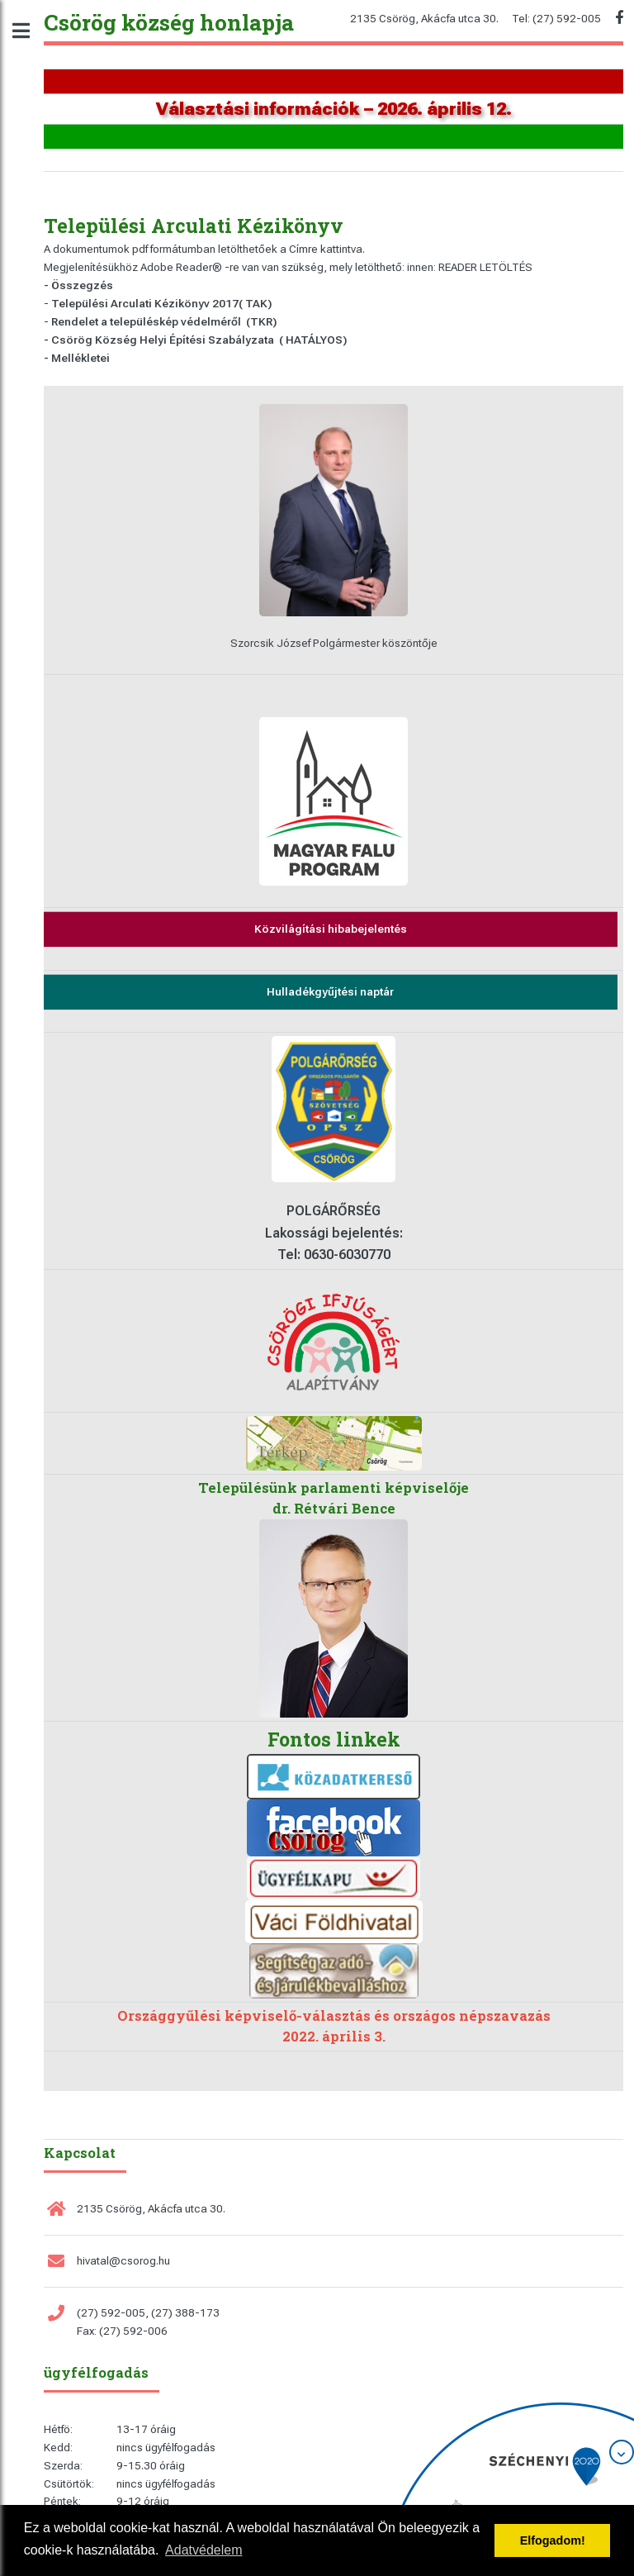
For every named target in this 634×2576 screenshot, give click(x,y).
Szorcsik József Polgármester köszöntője (334, 643)
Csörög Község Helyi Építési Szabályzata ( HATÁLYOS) (199, 340)
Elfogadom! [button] (552, 2540)
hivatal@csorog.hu (123, 2261)
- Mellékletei (77, 358)
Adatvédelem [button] (203, 2550)
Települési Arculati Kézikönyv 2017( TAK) (161, 303)
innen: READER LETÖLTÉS (469, 267)
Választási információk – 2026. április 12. (334, 108)
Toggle (29, 31)
